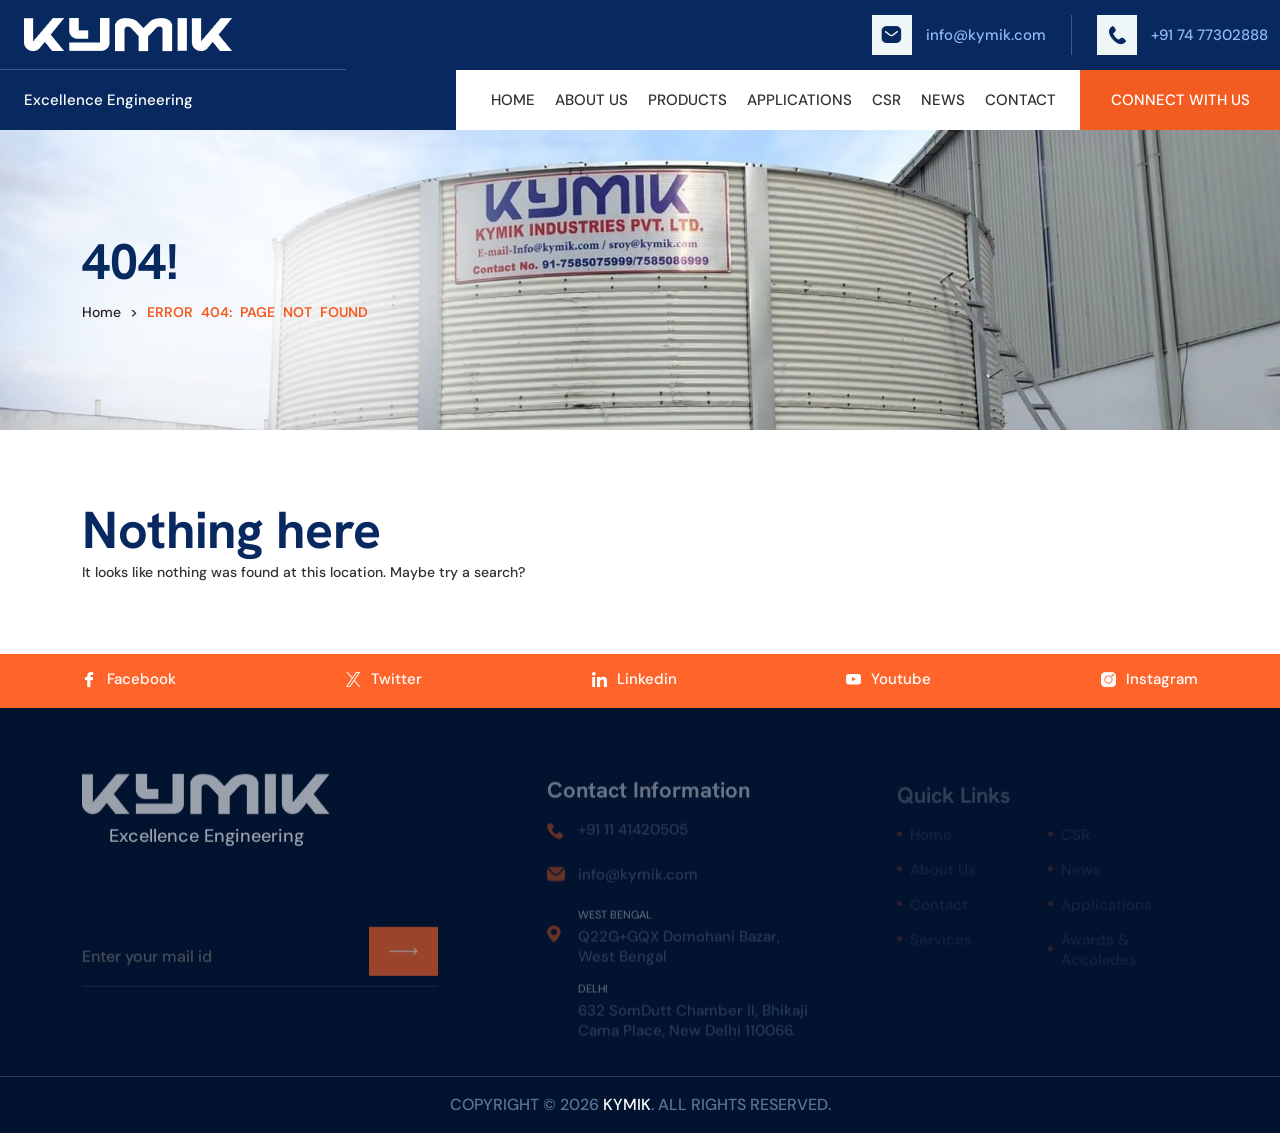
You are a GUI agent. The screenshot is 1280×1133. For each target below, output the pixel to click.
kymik (627, 1104)
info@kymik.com (959, 35)
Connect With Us (1180, 100)
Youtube (888, 679)
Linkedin (634, 679)
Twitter (384, 679)
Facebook (129, 679)
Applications (799, 100)
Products (687, 100)
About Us (591, 100)
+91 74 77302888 (1182, 35)
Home (513, 100)
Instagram (1149, 679)
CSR (886, 100)
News (943, 100)
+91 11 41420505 (633, 836)
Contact (1020, 100)
